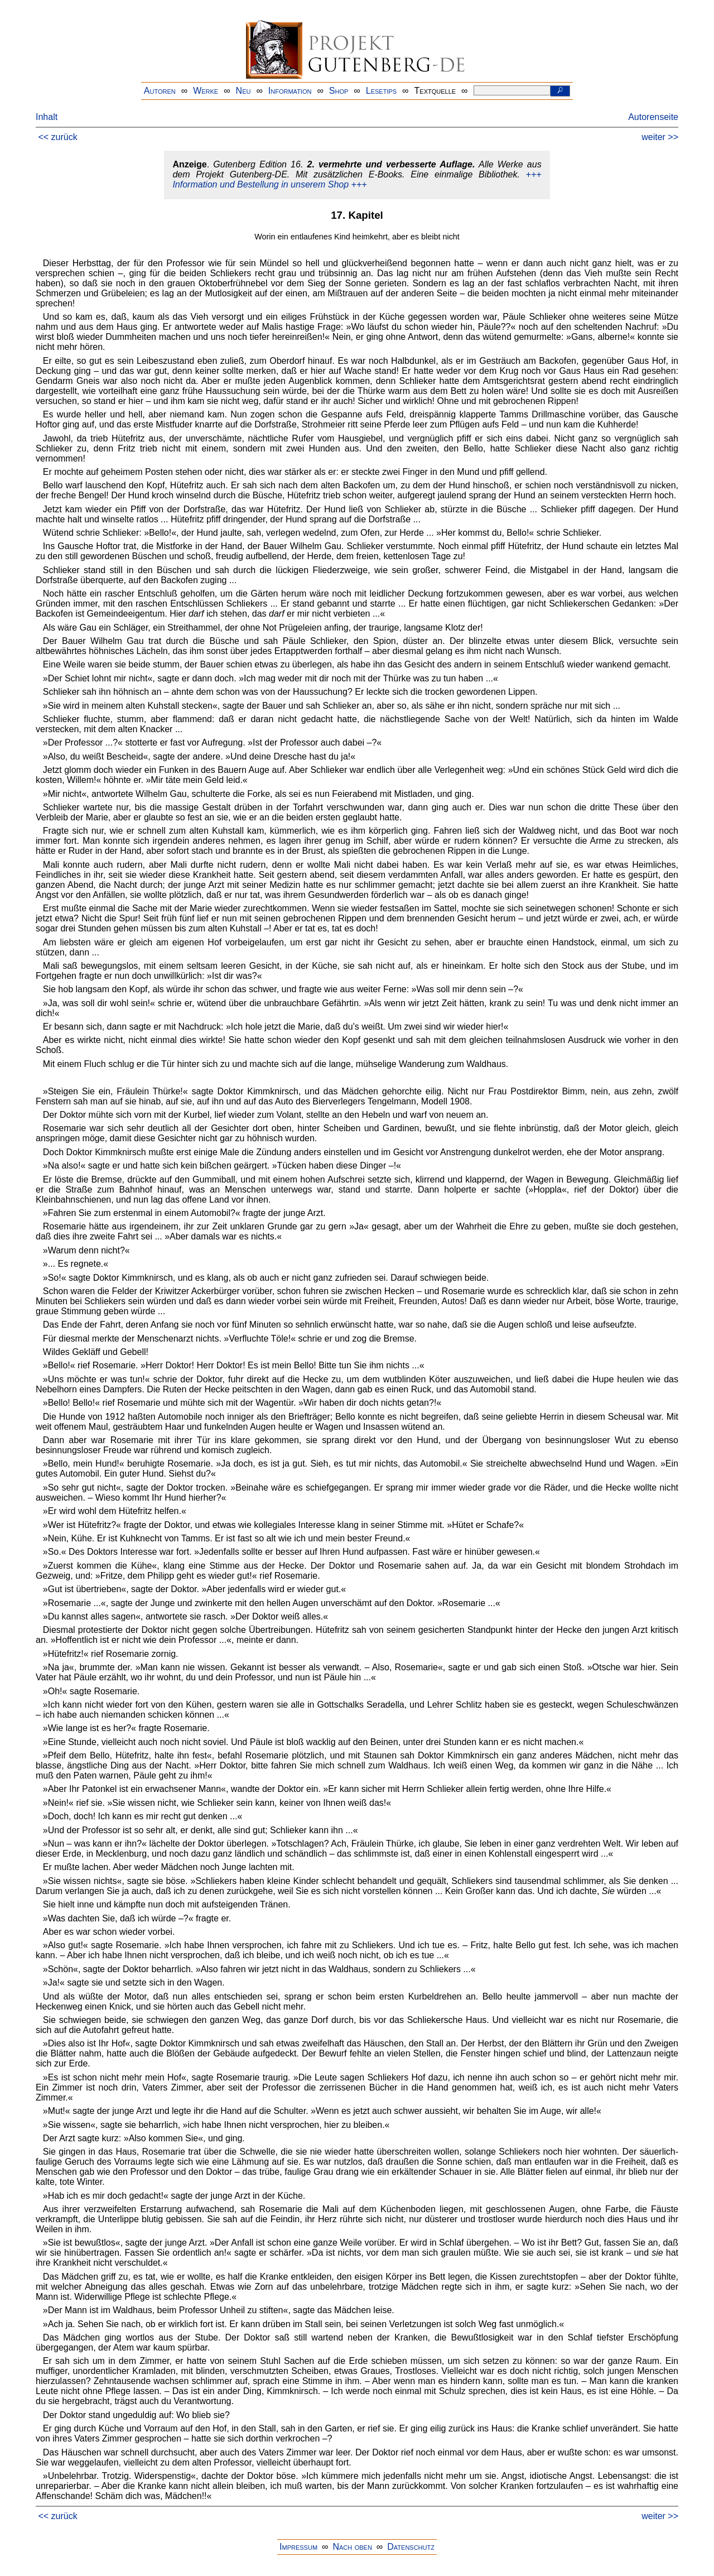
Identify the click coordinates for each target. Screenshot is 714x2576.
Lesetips (381, 90)
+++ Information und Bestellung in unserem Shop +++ (356, 179)
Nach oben (352, 2546)
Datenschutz (411, 2546)
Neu (243, 90)
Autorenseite (653, 117)
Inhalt (46, 117)
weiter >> (659, 137)
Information (290, 90)
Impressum (298, 2546)
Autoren (160, 90)
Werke (205, 90)
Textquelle (435, 90)
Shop (339, 90)
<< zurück (57, 137)
